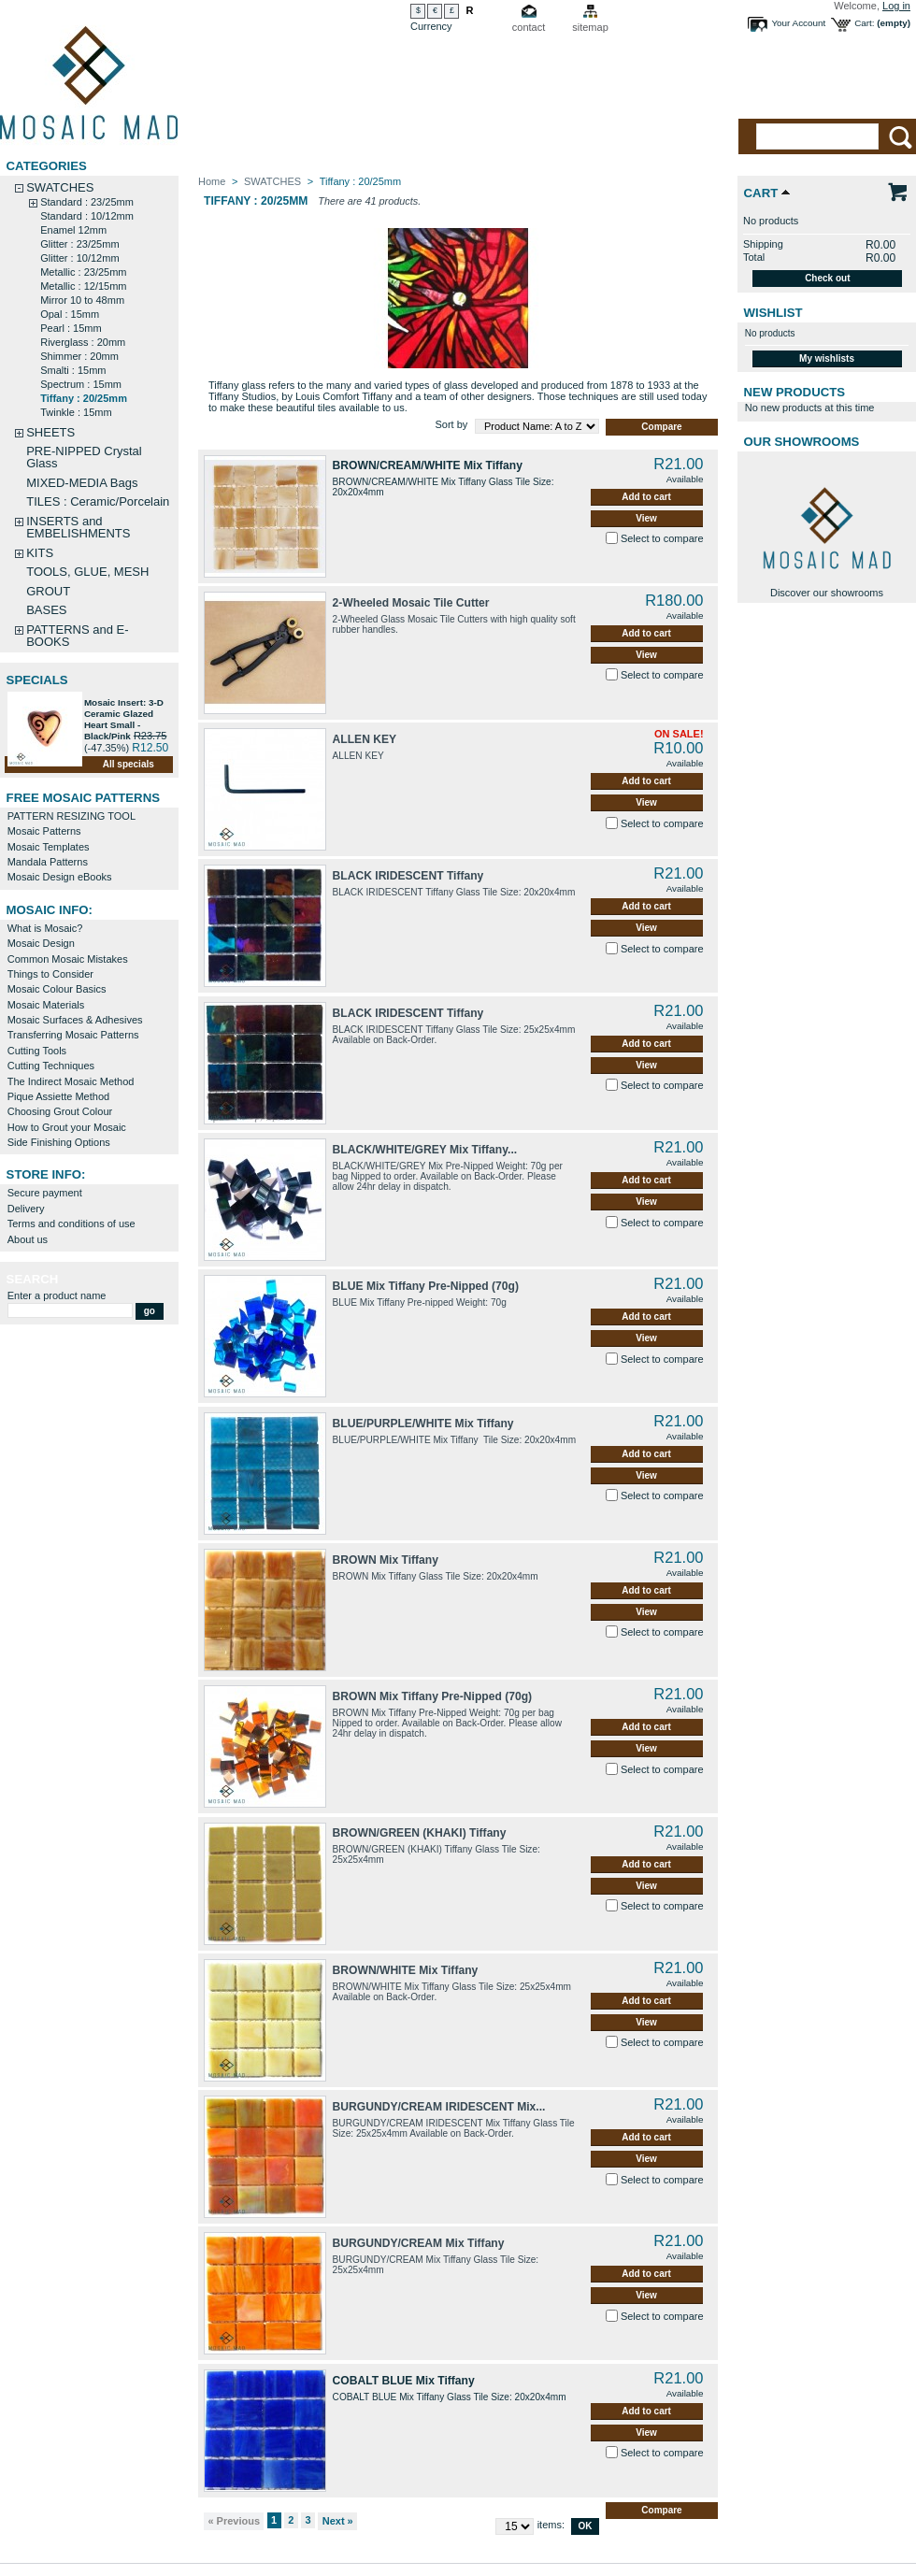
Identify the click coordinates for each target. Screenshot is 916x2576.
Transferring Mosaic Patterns (73, 1034)
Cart (761, 193)
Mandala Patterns (47, 861)
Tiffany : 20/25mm (83, 398)
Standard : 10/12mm (87, 216)
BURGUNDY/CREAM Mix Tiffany (419, 2243)
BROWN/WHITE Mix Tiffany (406, 1970)
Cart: (864, 23)
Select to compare (662, 538)
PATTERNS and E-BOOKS (77, 636)
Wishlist (773, 313)
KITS (39, 553)
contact (528, 27)
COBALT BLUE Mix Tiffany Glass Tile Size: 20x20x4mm (449, 2397)
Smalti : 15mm (73, 370)
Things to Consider (50, 974)
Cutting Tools (36, 1050)
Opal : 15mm (69, 314)
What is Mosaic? (45, 928)
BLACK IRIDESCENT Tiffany (408, 875)
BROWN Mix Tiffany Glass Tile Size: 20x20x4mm (435, 1576)
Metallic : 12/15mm (83, 286)
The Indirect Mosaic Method (71, 1081)
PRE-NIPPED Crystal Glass (84, 457)
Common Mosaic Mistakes (67, 959)
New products (794, 392)
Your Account (798, 23)
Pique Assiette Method (58, 1096)
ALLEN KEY (365, 739)
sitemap (590, 27)
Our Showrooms (802, 442)
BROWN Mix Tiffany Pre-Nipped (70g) (432, 1696)
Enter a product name (57, 1295)
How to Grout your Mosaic (66, 1127)
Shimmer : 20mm (79, 356)
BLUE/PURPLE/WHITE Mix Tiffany (423, 1423)
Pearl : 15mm (70, 328)
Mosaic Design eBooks (59, 876)
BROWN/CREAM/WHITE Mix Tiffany (427, 465)
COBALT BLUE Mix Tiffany (404, 2380)
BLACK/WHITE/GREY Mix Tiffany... (425, 1149)
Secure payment (44, 1192)
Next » (337, 2520)
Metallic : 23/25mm (83, 272)
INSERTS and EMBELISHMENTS (78, 527)
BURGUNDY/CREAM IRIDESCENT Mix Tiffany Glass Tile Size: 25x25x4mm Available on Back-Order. (454, 2128)
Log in (896, 5)
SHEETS (50, 432)
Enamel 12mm (73, 230)
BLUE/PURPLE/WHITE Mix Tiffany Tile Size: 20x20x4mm (455, 1440)
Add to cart (646, 497)
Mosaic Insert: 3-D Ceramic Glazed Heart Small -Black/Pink (124, 719)
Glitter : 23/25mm (79, 244)
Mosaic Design (41, 943)
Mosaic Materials (46, 1004)
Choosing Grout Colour (60, 1111)
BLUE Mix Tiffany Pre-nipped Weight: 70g (420, 1302)
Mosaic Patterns (44, 831)
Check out (827, 278)
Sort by (451, 424)
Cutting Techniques (50, 1065)
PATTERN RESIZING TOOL (71, 816)
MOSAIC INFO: (50, 910)
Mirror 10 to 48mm (82, 300)
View (646, 518)
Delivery (26, 1208)
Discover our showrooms (826, 592)
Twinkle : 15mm (75, 412)
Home (211, 181)
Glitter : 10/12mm (79, 258)
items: (551, 2524)
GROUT (48, 591)
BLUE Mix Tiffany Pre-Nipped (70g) (426, 1286)
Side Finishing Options (58, 1142)
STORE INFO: (46, 1174)
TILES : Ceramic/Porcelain (97, 501)
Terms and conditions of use (71, 1223)
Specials (37, 680)
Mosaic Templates (48, 846)
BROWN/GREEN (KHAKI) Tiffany (420, 1832)
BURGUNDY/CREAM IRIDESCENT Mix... (439, 2106)
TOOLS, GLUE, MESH (87, 572)
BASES (46, 610)
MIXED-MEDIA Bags (81, 483)
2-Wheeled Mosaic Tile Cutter (411, 602)
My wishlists (826, 358)
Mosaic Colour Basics (57, 989)
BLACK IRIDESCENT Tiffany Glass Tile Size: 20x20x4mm (454, 892)
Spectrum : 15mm (81, 384)
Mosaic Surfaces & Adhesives (75, 1019)
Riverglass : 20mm (82, 342)
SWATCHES (59, 187)
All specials (128, 764)
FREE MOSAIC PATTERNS (83, 798)
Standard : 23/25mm (87, 202)
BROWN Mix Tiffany (385, 1560)
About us (27, 1239)
